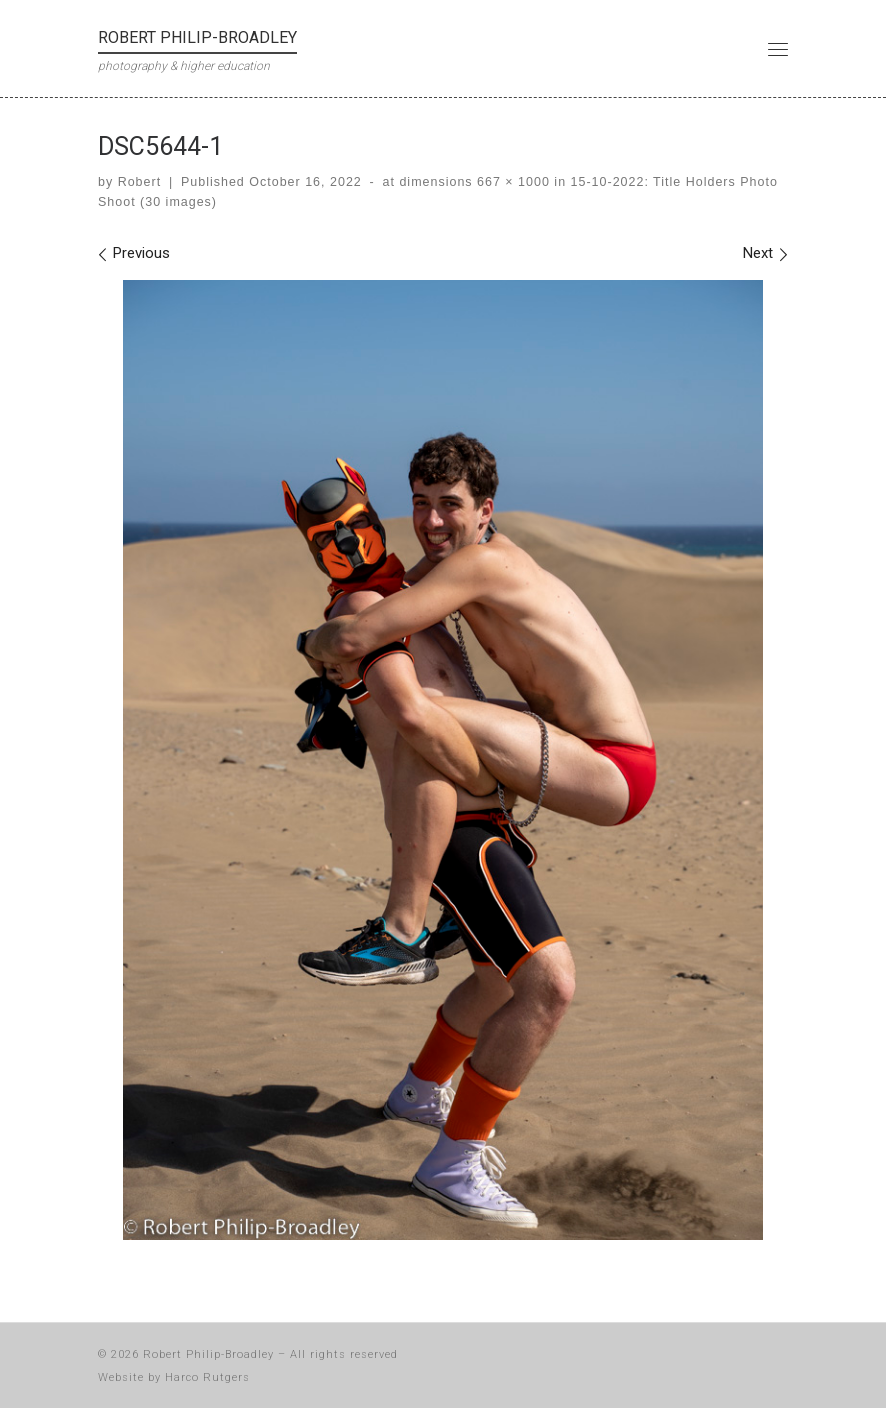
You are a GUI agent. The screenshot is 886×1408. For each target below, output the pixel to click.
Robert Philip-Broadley (208, 1354)
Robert (139, 182)
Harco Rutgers (207, 1377)
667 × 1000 (511, 182)
